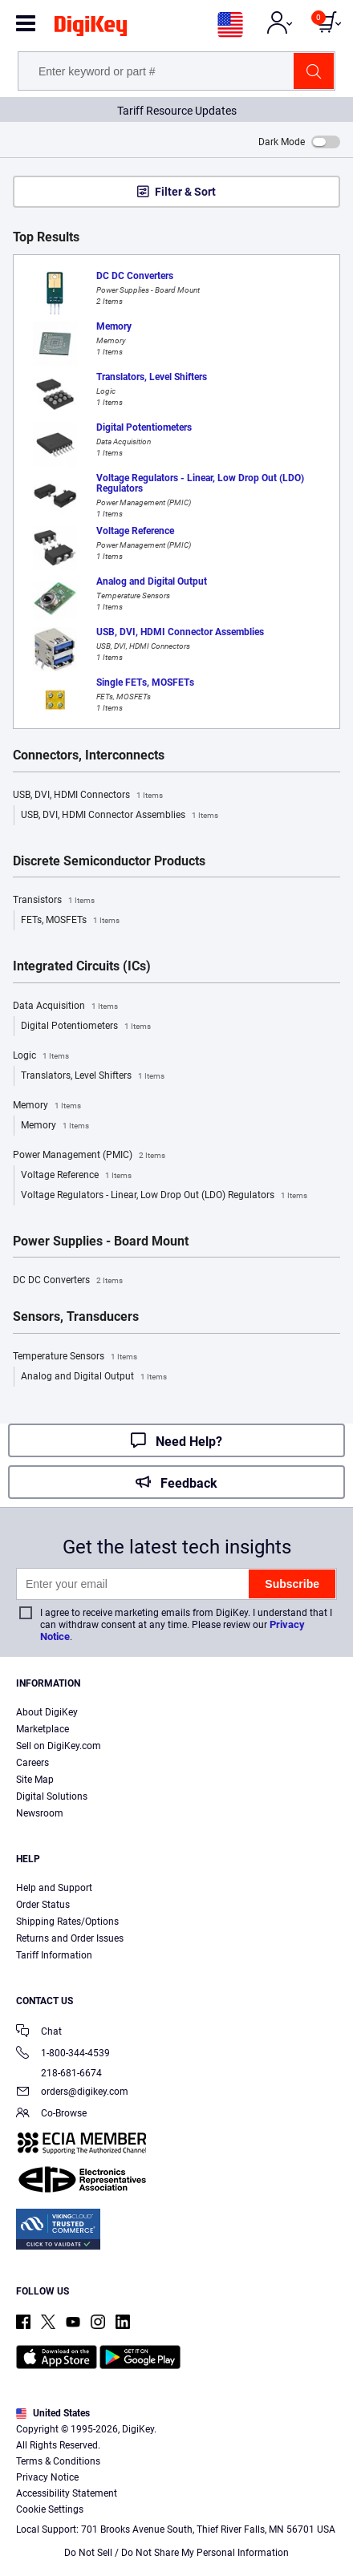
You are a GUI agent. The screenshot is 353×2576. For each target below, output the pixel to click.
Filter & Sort (185, 191)
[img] (91, 29)
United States (53, 2413)
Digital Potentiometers (86, 1026)
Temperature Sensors (75, 1357)
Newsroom (39, 1813)
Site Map (35, 1779)
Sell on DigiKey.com (58, 1746)
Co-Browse (51, 2114)
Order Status (43, 1904)
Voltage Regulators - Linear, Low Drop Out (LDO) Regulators (164, 1195)
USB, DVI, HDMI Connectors (88, 795)
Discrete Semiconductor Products (109, 861)
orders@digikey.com (72, 2092)
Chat (39, 2032)
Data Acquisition (65, 1006)
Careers (32, 1762)
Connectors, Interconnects (88, 755)
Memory (47, 1106)
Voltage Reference (76, 1175)
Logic (41, 1056)
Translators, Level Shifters (92, 1076)
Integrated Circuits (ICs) (82, 966)
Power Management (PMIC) (89, 1155)
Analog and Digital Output (94, 1377)
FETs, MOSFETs (70, 920)
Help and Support (54, 1888)
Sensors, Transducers (76, 1317)
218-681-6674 (59, 2073)
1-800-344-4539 (63, 2054)
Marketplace (42, 1729)
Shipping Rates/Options (67, 1921)
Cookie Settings (49, 2509)
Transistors (54, 900)
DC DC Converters (68, 1280)
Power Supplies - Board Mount (101, 1241)
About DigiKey (47, 1712)
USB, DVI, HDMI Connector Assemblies (119, 815)
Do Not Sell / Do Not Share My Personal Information (176, 2552)
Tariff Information (54, 1955)
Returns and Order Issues (70, 1938)
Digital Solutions (51, 1796)
